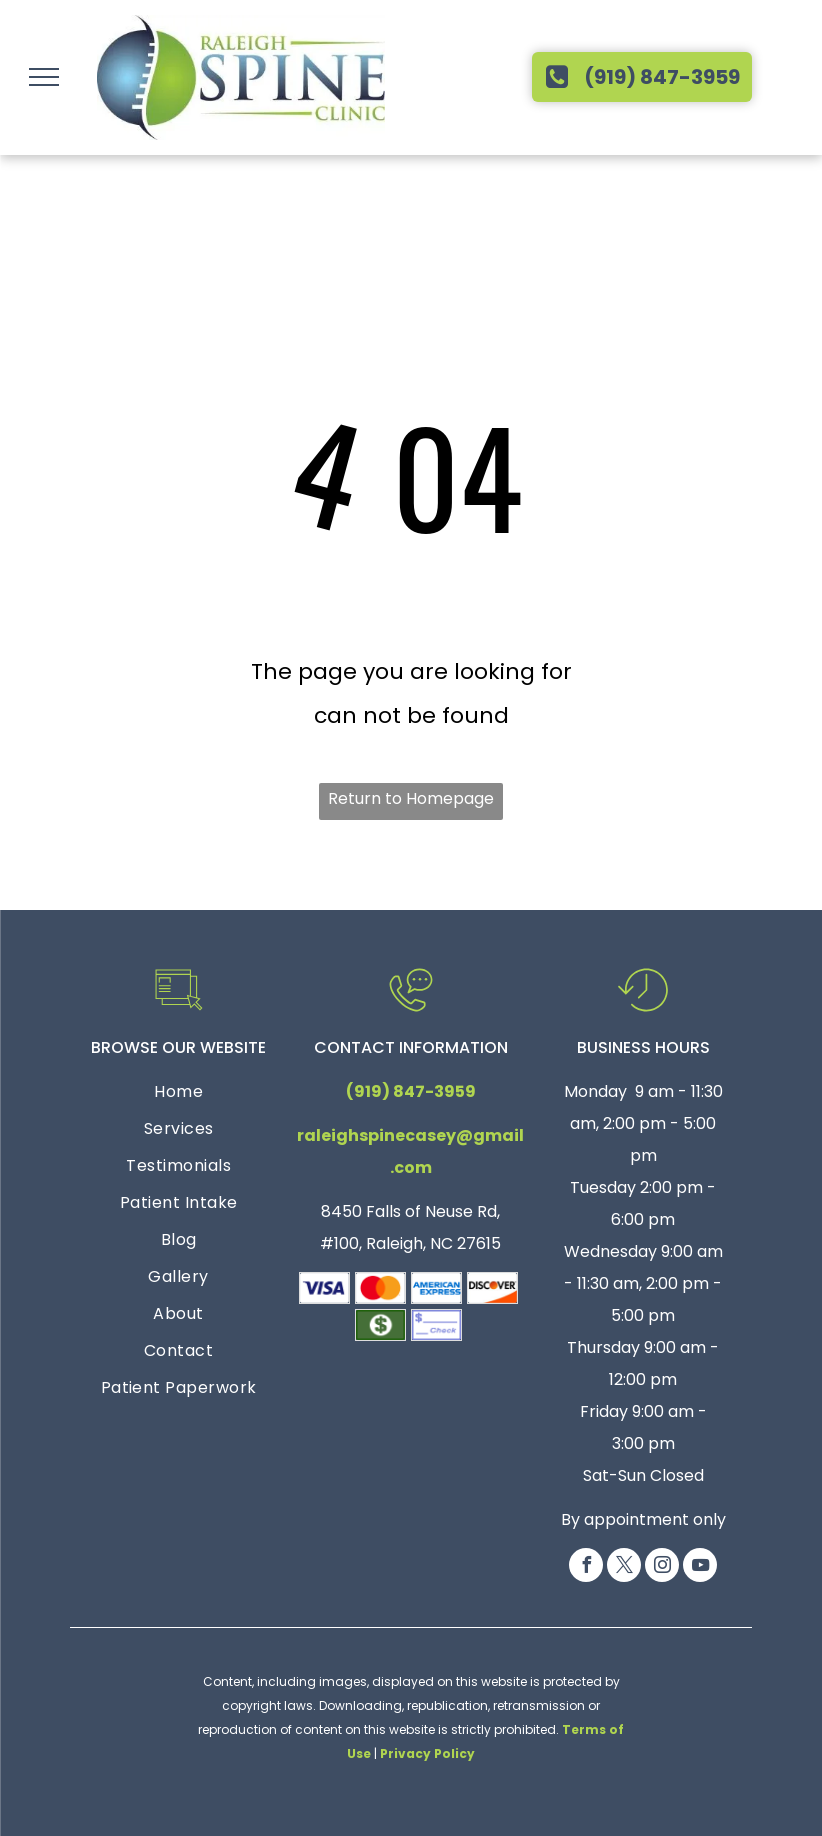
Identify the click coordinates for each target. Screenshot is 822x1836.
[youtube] (700, 1567)
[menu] (44, 77)
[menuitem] (179, 1094)
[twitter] (624, 1567)
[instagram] (662, 1567)
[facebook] (586, 1567)
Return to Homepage (411, 798)
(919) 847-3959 (411, 1091)
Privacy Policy (427, 1753)
